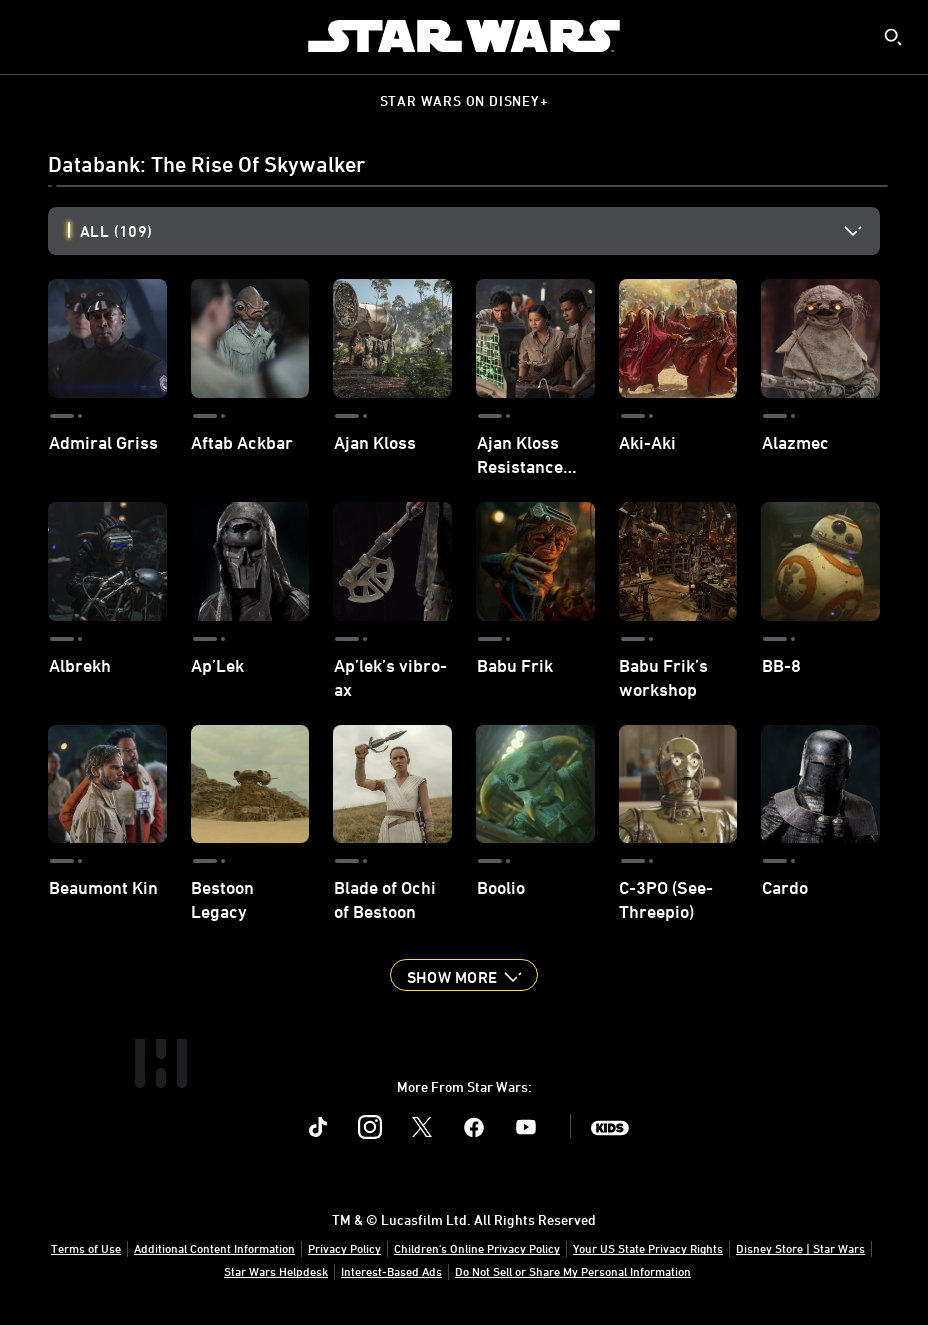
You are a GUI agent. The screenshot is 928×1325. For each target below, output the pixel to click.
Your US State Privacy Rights (648, 1248)
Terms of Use (86, 1248)
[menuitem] (32, 36)
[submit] (893, 37)
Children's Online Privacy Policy (477, 1248)
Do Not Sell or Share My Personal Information (573, 1271)
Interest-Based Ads (391, 1271)
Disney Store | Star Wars (800, 1248)
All (116, 231)
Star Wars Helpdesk (276, 1271)
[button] (464, 975)
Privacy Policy (344, 1248)
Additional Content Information (214, 1248)
